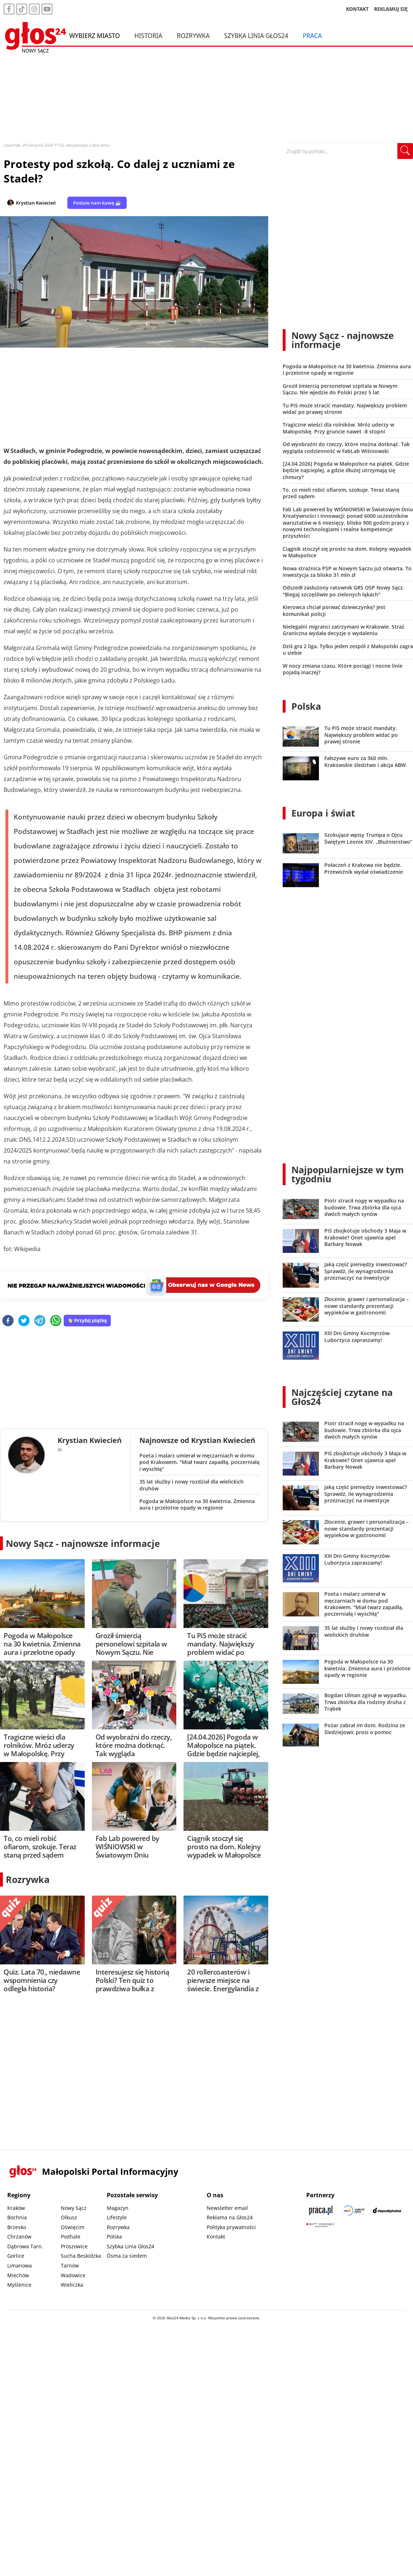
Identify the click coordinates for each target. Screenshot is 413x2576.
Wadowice (73, 2275)
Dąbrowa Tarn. (25, 2246)
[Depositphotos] (387, 2210)
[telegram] (40, 1321)
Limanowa (19, 2265)
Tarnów (70, 2265)
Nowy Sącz (74, 2207)
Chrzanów (19, 2236)
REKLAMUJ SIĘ (391, 8)
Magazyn (117, 2207)
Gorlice (15, 2255)
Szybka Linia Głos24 (256, 35)
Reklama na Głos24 (230, 2217)
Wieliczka (72, 2284)
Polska (306, 706)
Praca (312, 35)
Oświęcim (72, 2227)
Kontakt (216, 2236)
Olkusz (69, 2217)
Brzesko (16, 2227)
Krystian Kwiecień (36, 203)
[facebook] (8, 1321)
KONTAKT (357, 8)
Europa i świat (323, 813)
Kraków (16, 2207)
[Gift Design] (320, 2225)
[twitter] (24, 1321)
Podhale (70, 2236)
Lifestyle (117, 2217)
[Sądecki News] (354, 2210)
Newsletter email (227, 2207)
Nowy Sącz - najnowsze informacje (83, 1543)
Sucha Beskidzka (81, 2255)
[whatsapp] (56, 1321)
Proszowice (74, 2246)
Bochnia (17, 2217)
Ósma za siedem (127, 2255)
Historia (148, 35)
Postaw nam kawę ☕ (97, 203)
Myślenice (19, 2284)
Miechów (18, 2275)
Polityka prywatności (231, 2227)
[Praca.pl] (320, 2210)
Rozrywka (193, 35)
